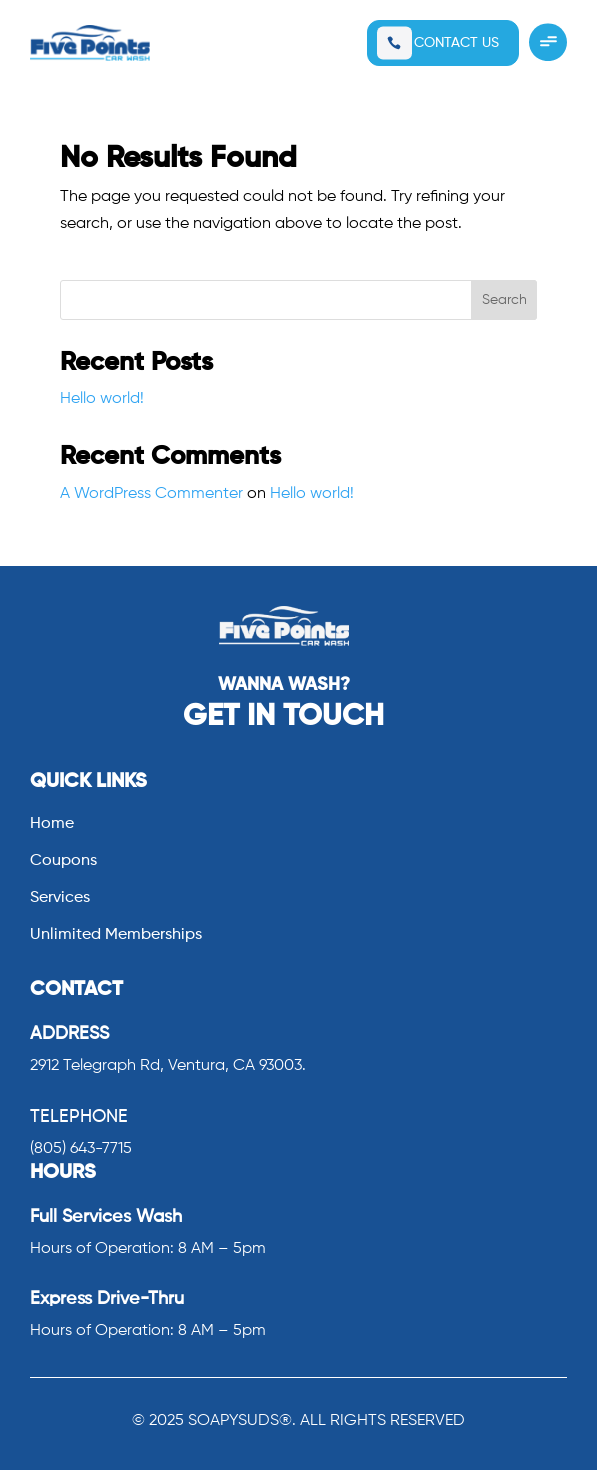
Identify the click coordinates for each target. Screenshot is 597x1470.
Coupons (63, 861)
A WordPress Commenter (151, 494)
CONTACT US (456, 43)
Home (52, 824)
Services (60, 898)
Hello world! (102, 399)
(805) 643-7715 (81, 1149)
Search (504, 300)
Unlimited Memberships (116, 935)
